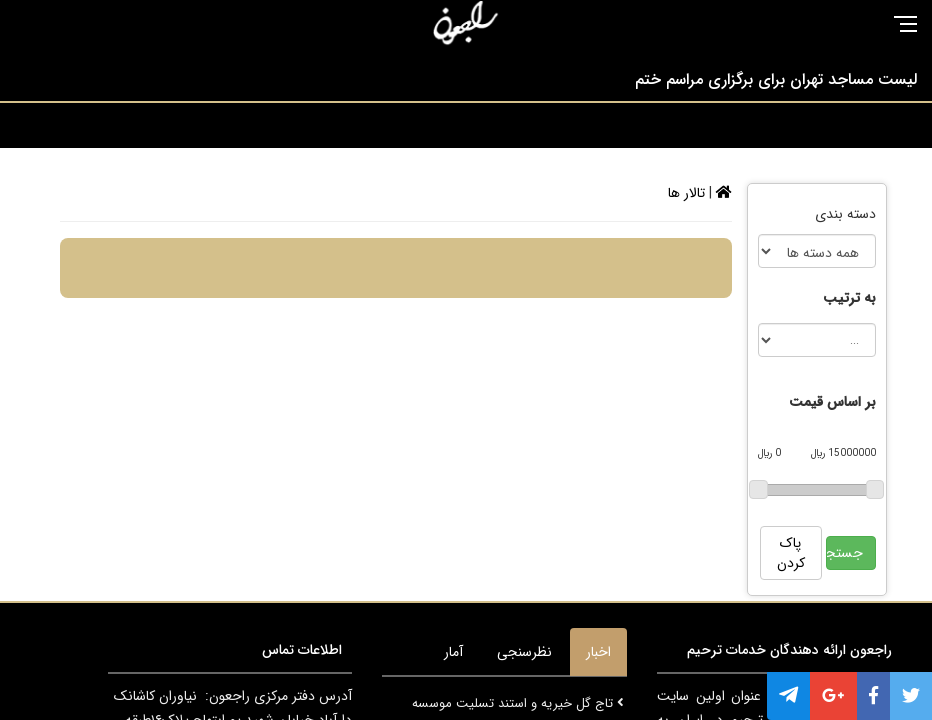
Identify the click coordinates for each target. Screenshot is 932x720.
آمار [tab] (453, 652)
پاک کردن (791, 553)
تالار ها (686, 193)
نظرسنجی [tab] (524, 652)
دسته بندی (845, 214)
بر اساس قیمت (832, 402)
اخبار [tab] (598, 652)
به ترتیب (849, 298)
